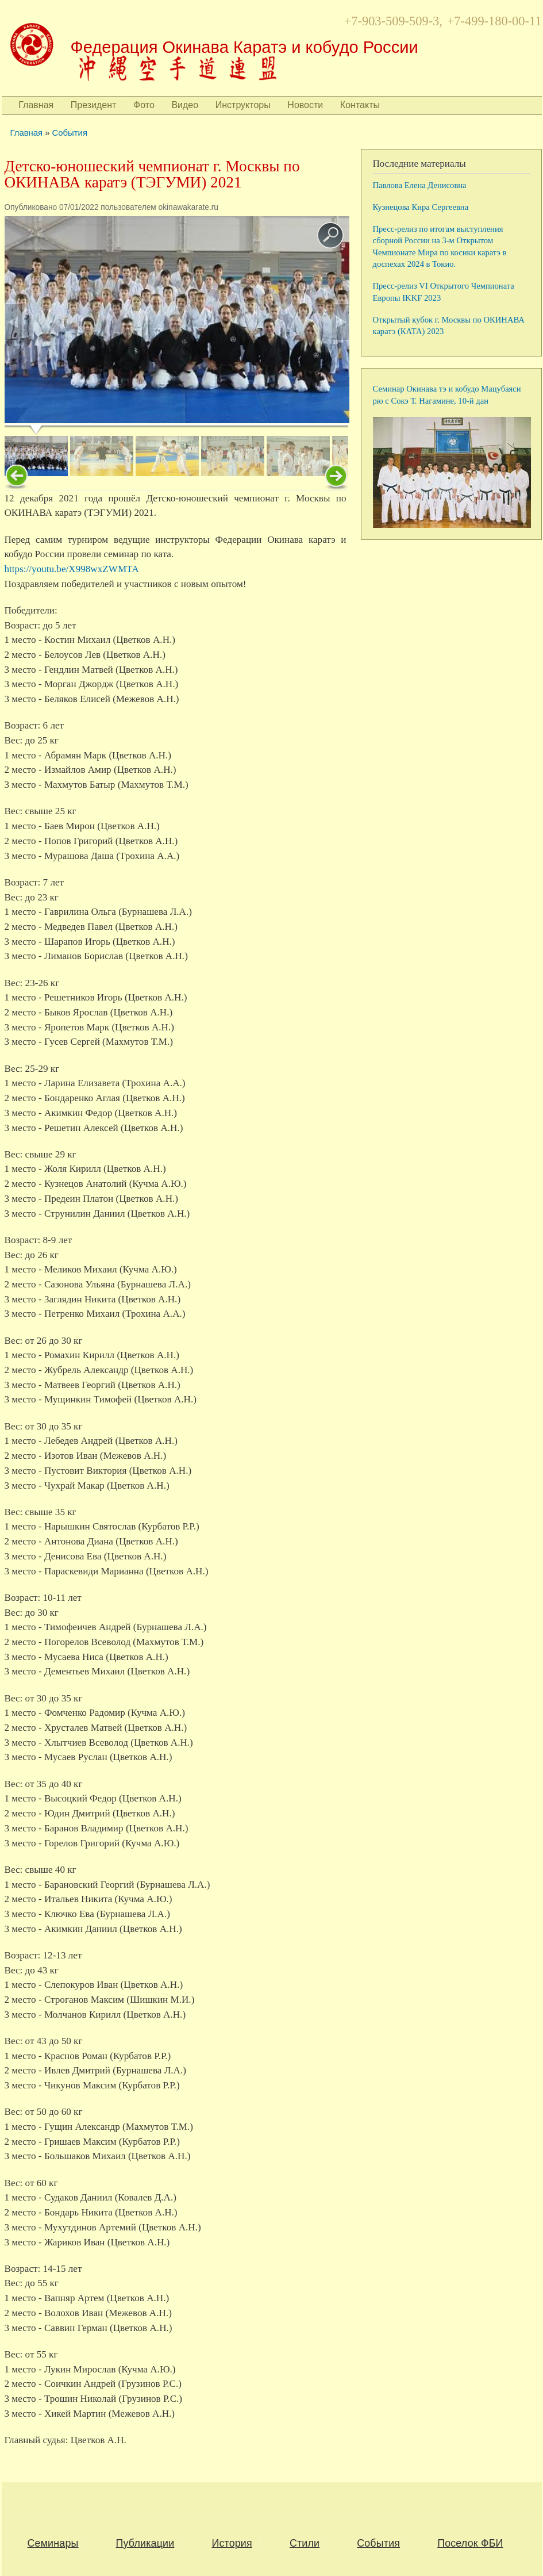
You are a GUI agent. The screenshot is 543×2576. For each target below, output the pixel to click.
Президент (94, 105)
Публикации (145, 2543)
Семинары (53, 2543)
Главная (35, 105)
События (69, 132)
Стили (304, 2543)
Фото (144, 105)
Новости (305, 105)
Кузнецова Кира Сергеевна (421, 207)
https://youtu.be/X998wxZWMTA (72, 569)
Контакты (360, 105)
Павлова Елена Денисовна (420, 185)
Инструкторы (243, 105)
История (231, 2543)
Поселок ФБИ (470, 2543)
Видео (184, 105)
